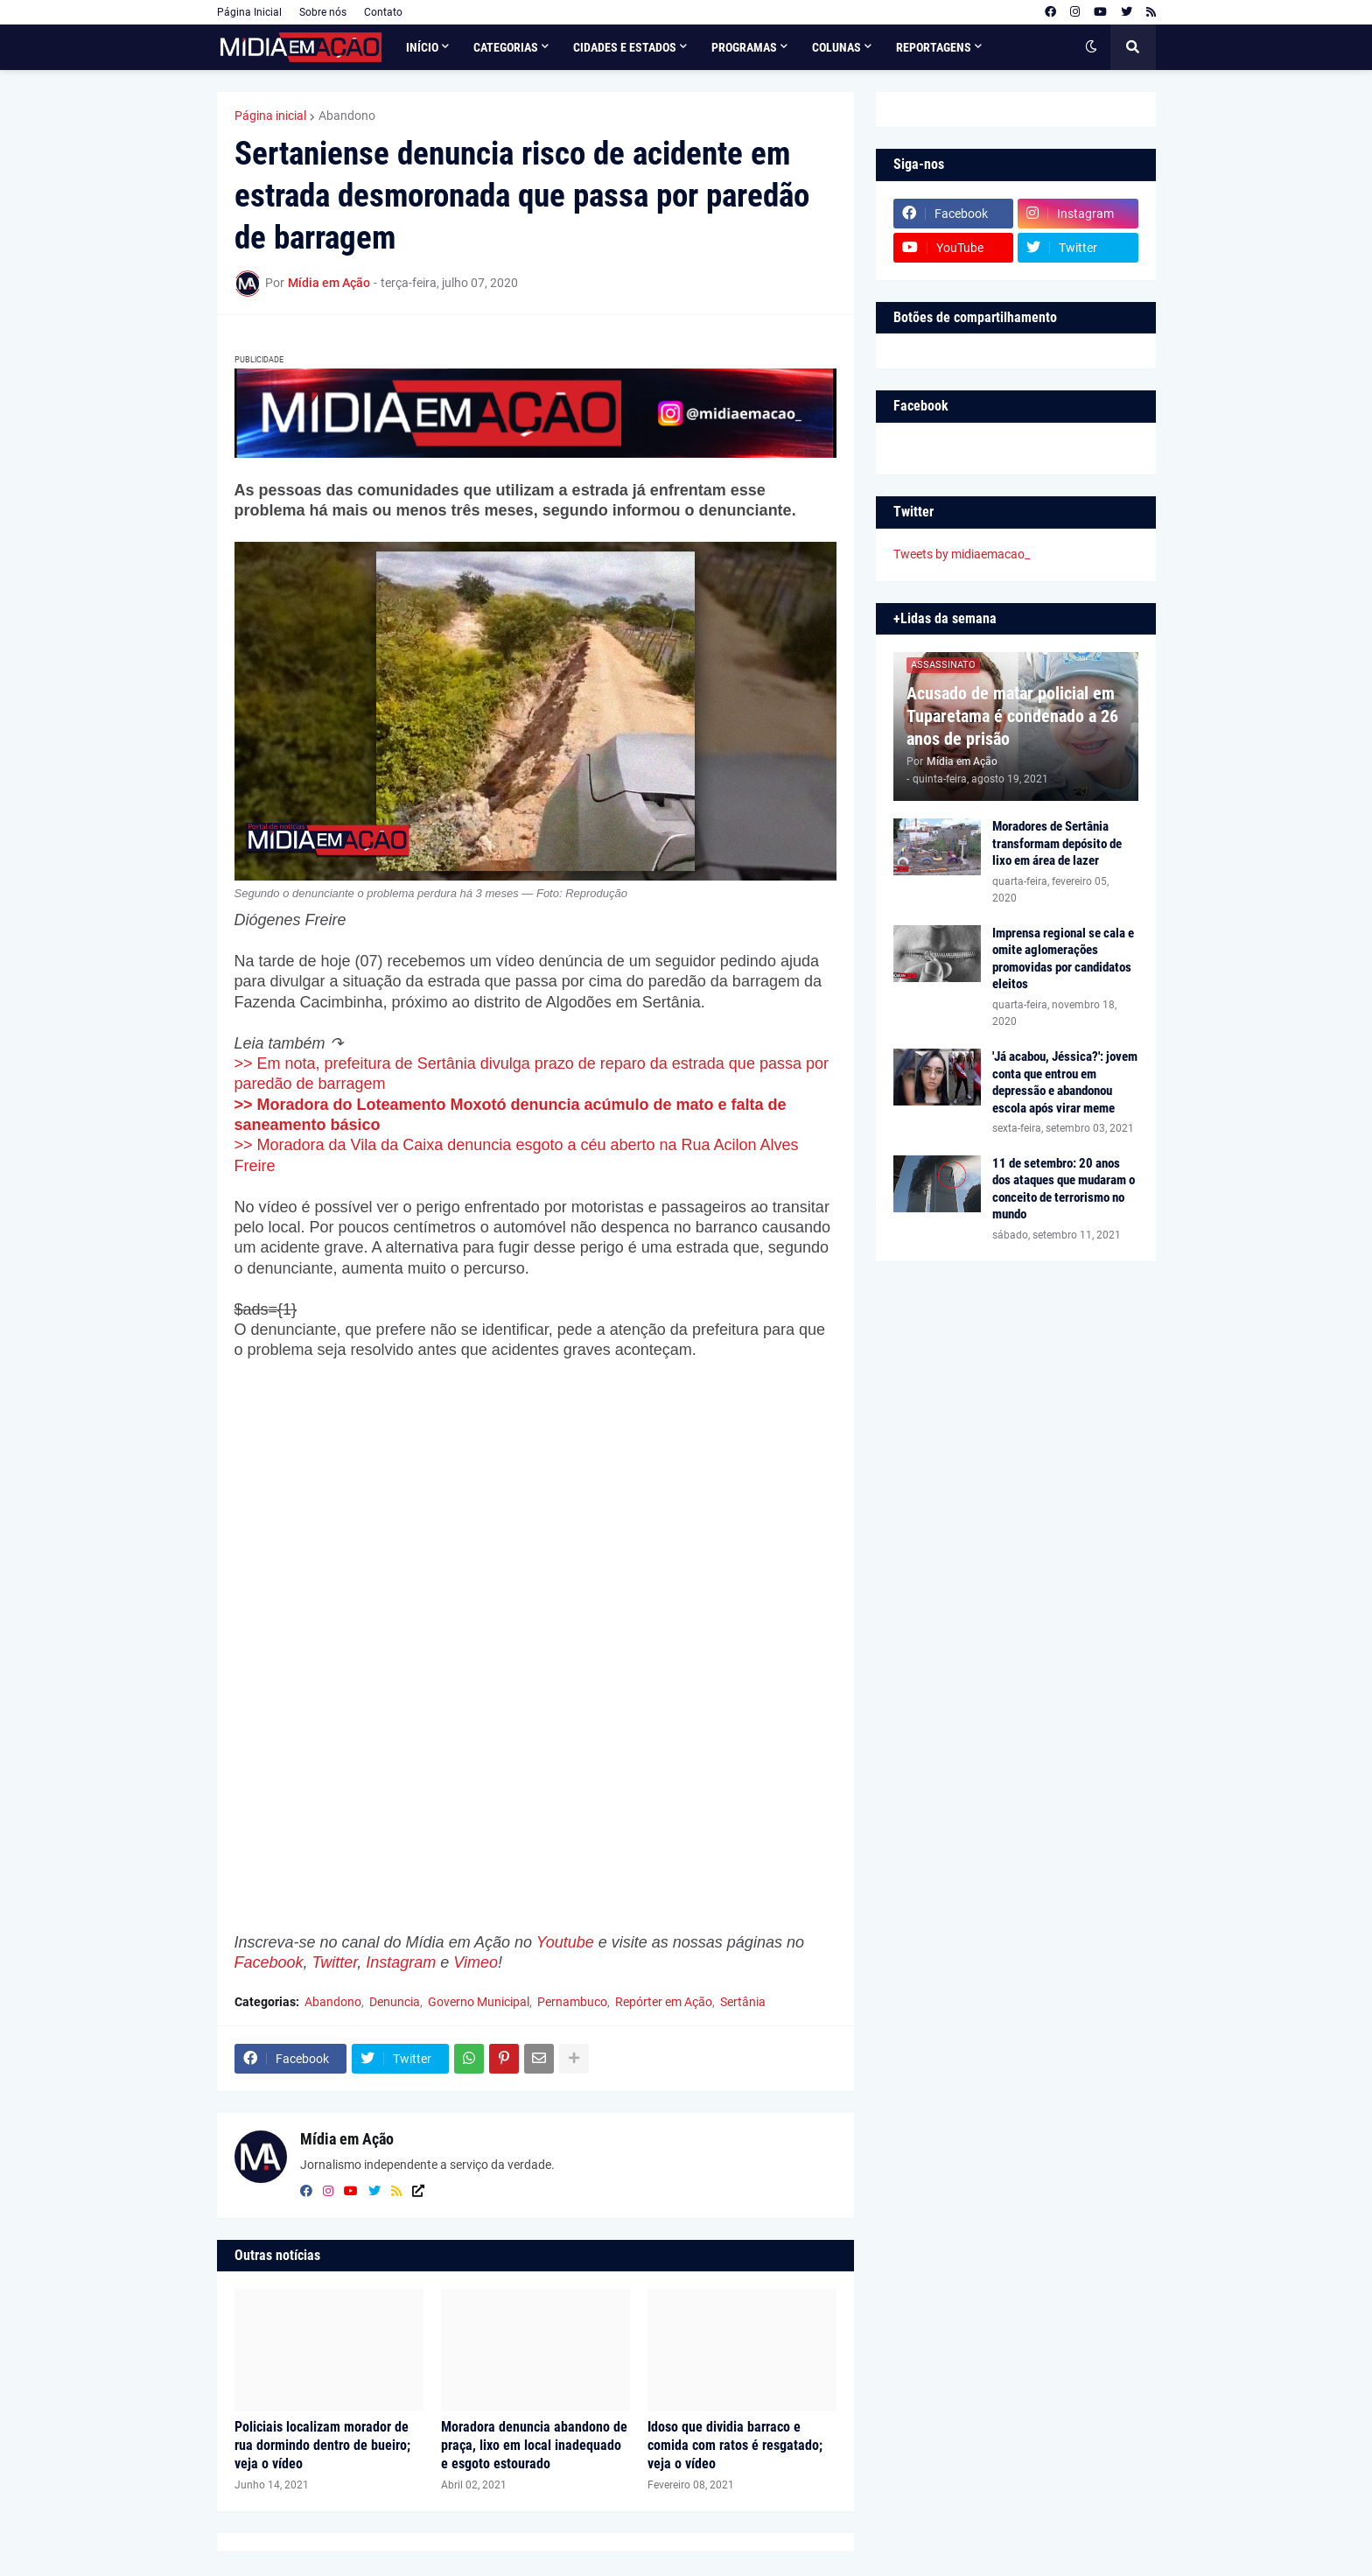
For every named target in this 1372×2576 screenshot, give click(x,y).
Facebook (269, 1962)
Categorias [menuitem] (505, 47)
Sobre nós (322, 12)
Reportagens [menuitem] (933, 47)
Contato (383, 12)
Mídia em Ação (347, 2139)
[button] (1091, 47)
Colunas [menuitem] (836, 47)
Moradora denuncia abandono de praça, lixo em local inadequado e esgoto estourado (534, 2445)
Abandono (346, 115)
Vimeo (475, 1962)
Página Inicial (249, 12)
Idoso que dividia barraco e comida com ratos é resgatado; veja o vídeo (735, 2445)
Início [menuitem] (422, 47)
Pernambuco (572, 2002)
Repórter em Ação (663, 2002)
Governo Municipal (478, 2002)
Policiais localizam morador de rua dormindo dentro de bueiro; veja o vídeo (322, 2445)
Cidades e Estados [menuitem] (624, 47)
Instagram (401, 1962)
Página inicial (270, 115)
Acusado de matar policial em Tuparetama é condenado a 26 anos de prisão (1012, 716)
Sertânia (743, 2002)
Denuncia (394, 2002)
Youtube (565, 1942)
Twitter (335, 1962)
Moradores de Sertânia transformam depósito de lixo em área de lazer (1057, 843)
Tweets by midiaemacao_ (961, 554)
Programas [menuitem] (744, 47)
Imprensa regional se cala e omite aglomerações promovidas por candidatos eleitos (1063, 959)
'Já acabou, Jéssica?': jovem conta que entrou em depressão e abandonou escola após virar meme (1065, 1082)
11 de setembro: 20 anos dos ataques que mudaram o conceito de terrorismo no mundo (1063, 1189)
